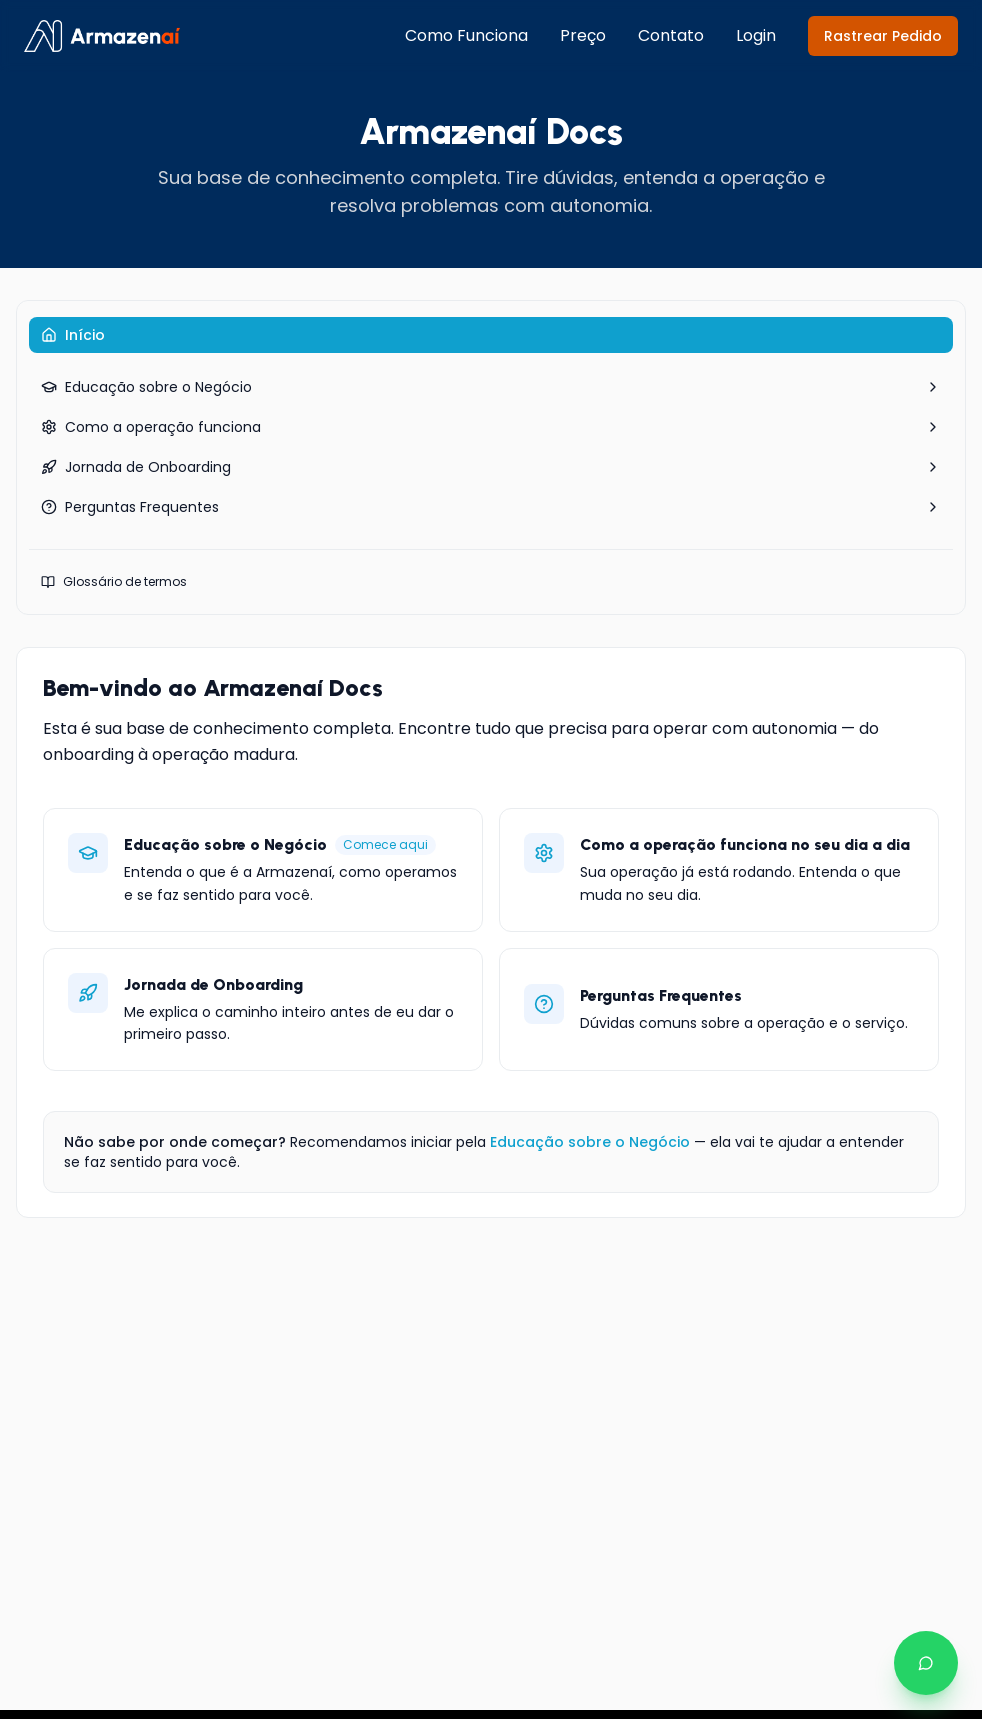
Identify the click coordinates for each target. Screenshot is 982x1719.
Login (756, 35)
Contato (671, 35)
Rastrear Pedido (883, 36)
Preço (583, 35)
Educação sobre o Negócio (590, 1142)
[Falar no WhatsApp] (926, 1663)
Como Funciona (466, 35)
